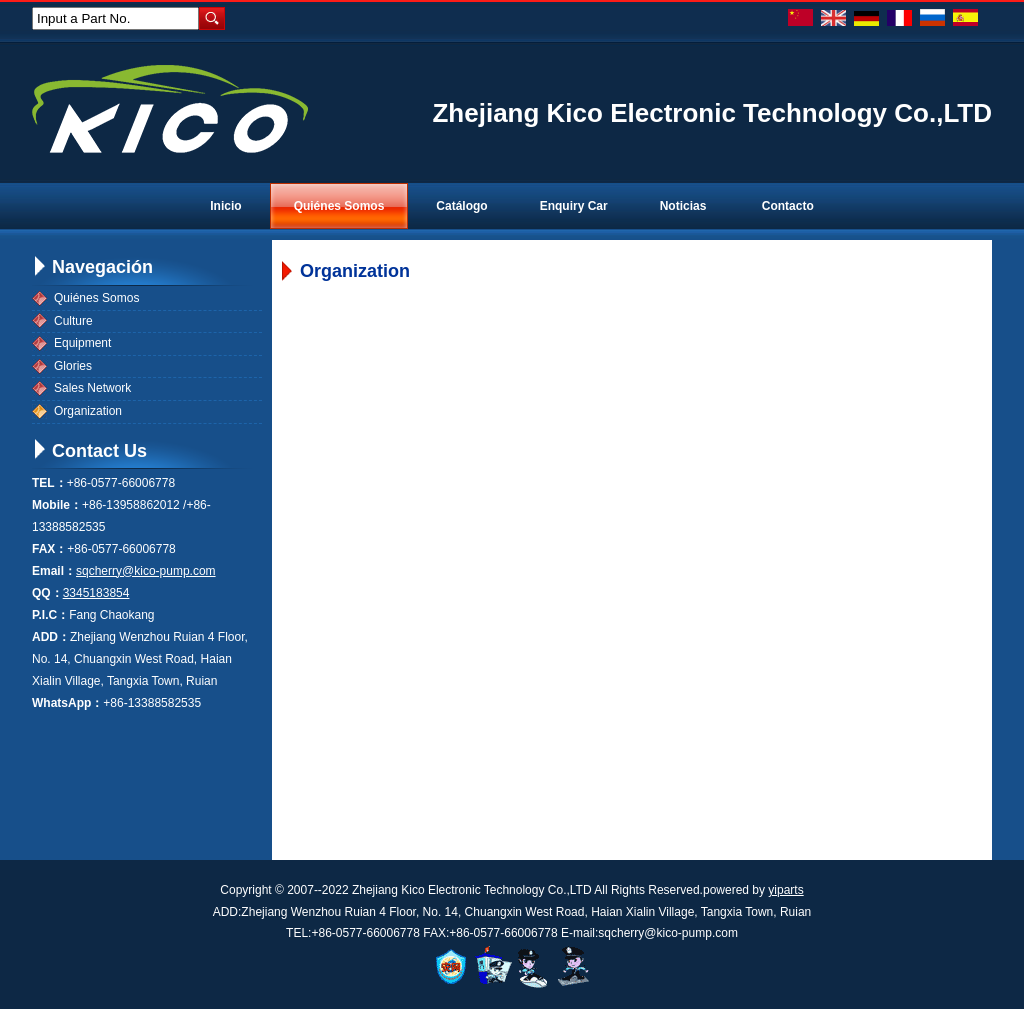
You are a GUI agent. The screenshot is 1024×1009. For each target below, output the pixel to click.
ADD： (51, 637)
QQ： (47, 593)
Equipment (82, 343)
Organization (88, 411)
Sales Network (92, 388)
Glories (73, 366)
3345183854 (96, 593)
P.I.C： (50, 615)
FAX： (49, 549)
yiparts (785, 890)
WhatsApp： (67, 703)
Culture (73, 321)
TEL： (49, 483)
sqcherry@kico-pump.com (146, 571)
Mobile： (57, 505)
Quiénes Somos (96, 298)
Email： (54, 571)
